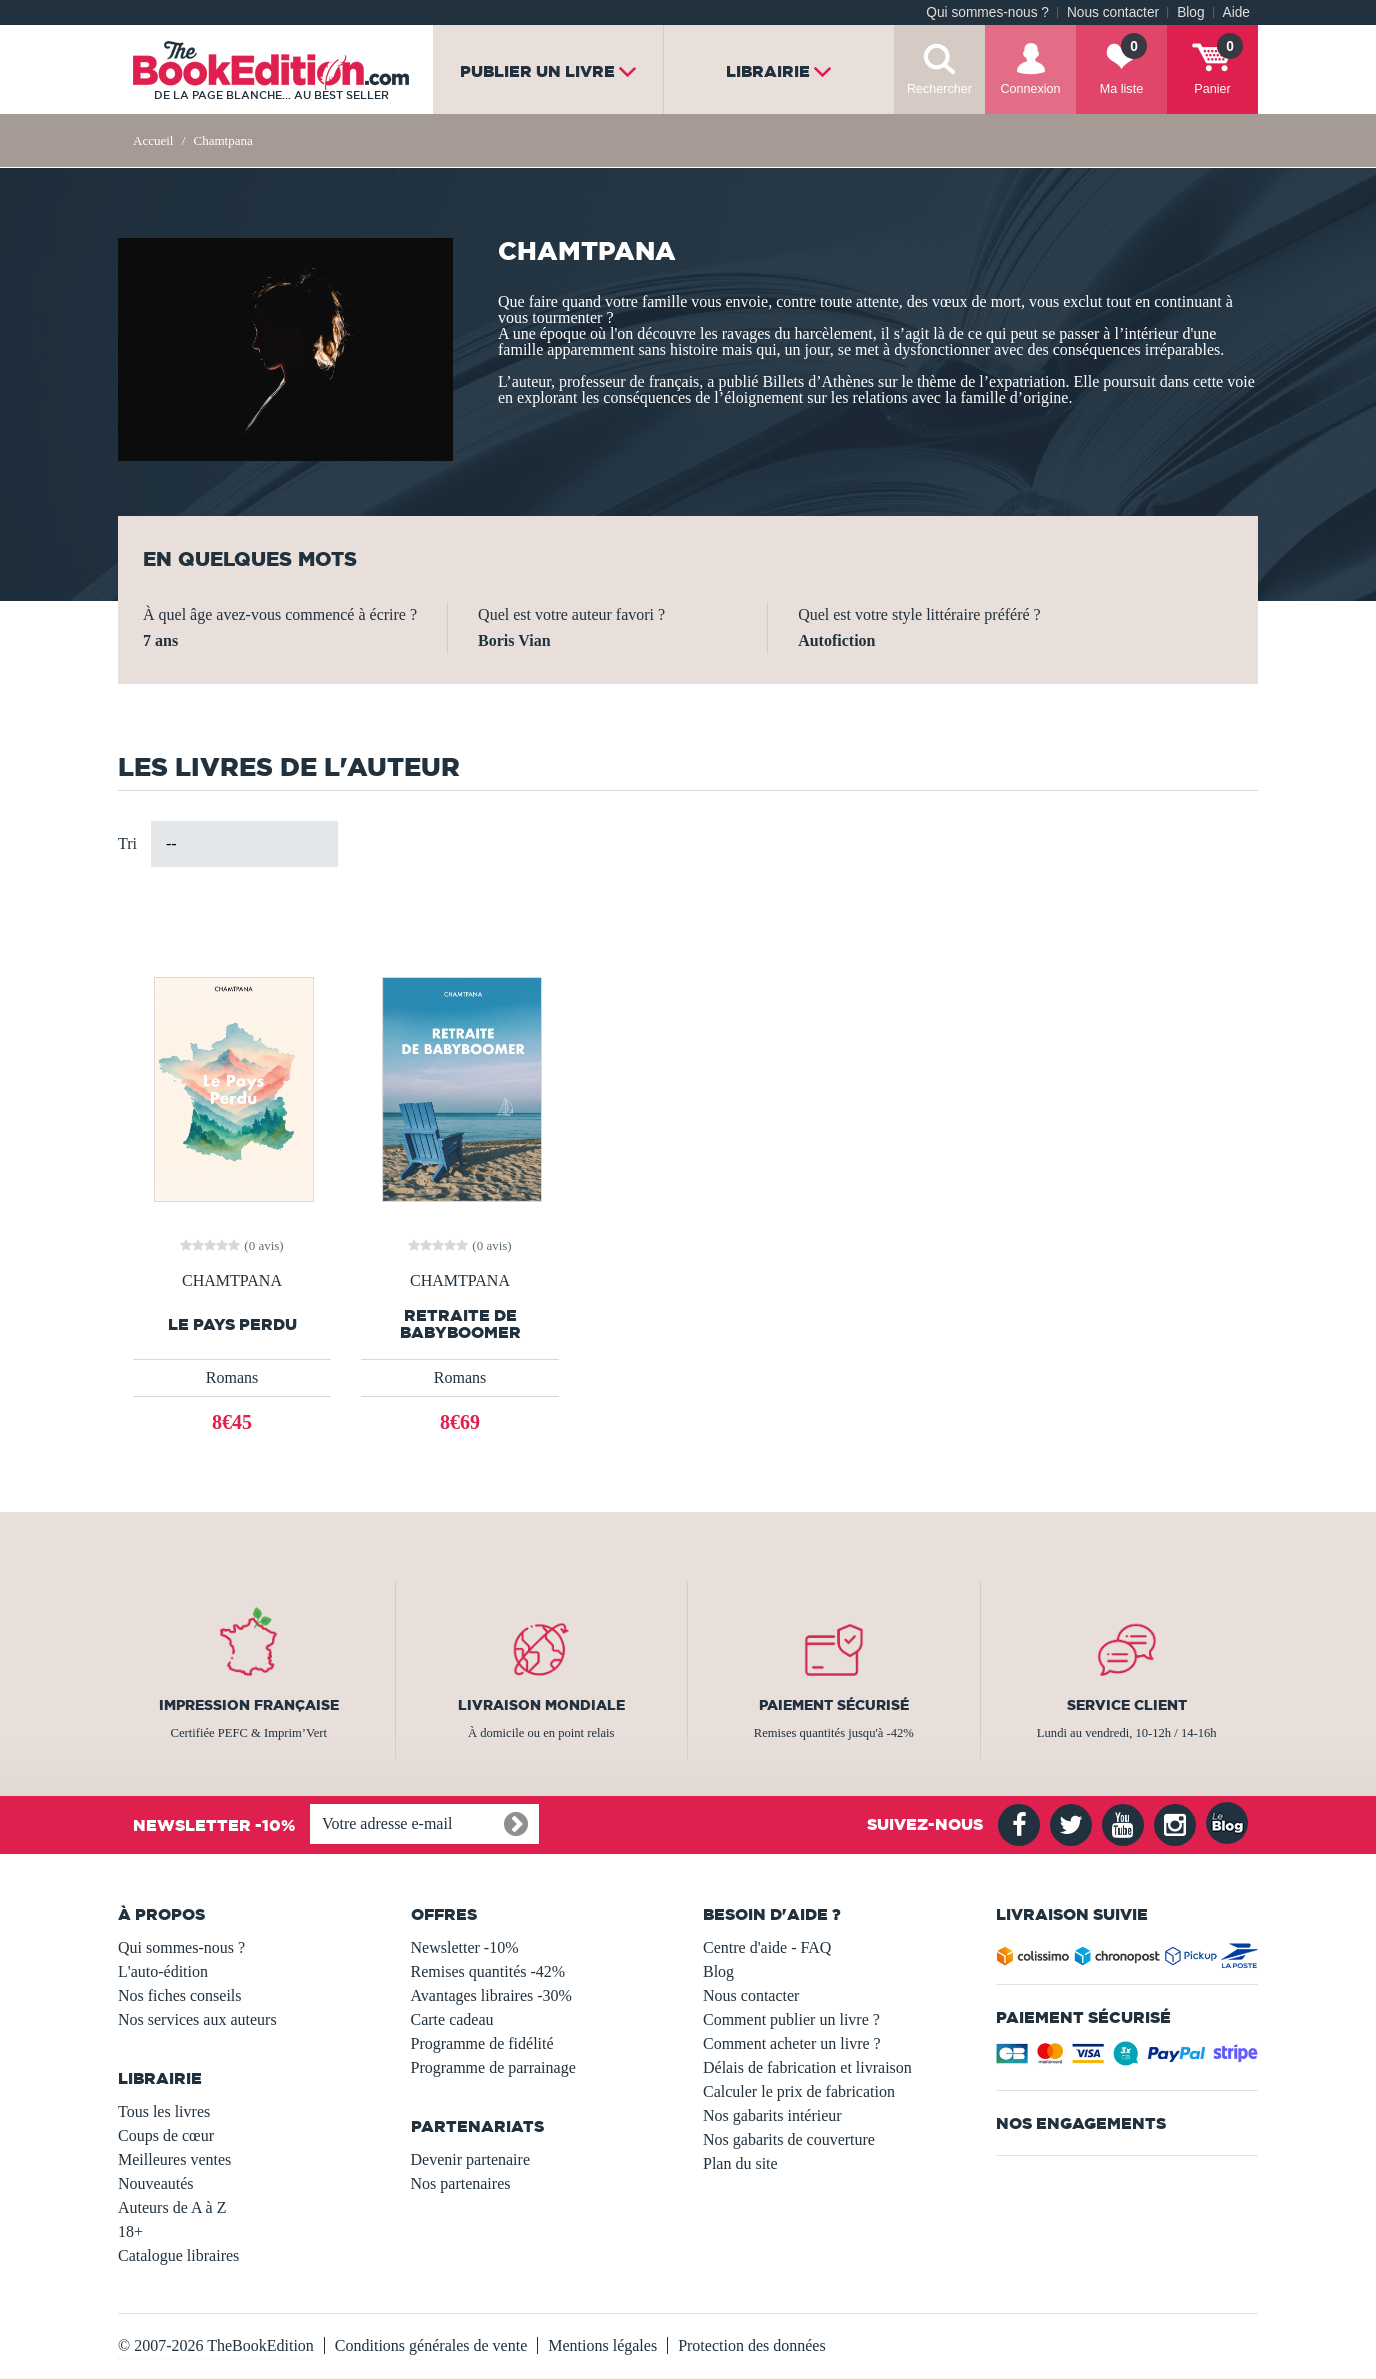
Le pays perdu (232, 1324)
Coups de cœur (166, 2135)
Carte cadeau (452, 2019)
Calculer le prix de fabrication (799, 2091)
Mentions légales (602, 2345)
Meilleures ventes (174, 2159)
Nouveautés (156, 2183)
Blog (1190, 12)
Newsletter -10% (465, 1947)
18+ (130, 2231)
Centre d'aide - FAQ (767, 1947)
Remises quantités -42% (488, 1971)
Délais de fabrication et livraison (807, 2067)
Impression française (249, 1705)
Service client (1127, 1705)
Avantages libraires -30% (491, 1995)
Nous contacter (1113, 12)
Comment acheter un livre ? (792, 2043)
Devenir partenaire (470, 2159)
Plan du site (740, 2163)
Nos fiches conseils (180, 1995)
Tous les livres (164, 2111)
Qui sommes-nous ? (987, 12)
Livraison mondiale (541, 1705)
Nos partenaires (461, 2183)
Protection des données (752, 2345)
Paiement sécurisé (834, 1705)
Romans (232, 1377)
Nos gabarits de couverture (789, 2139)
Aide (1236, 12)
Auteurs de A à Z (172, 2207)
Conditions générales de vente (431, 2345)
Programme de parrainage (493, 2067)
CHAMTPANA (232, 1281)
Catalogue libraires (178, 2255)
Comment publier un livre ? (791, 2019)
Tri (127, 843)
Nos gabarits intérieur (772, 2115)
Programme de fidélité (482, 2043)
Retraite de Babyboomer (460, 1324)
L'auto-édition (163, 1971)
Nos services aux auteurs (197, 2019)
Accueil (153, 140)
